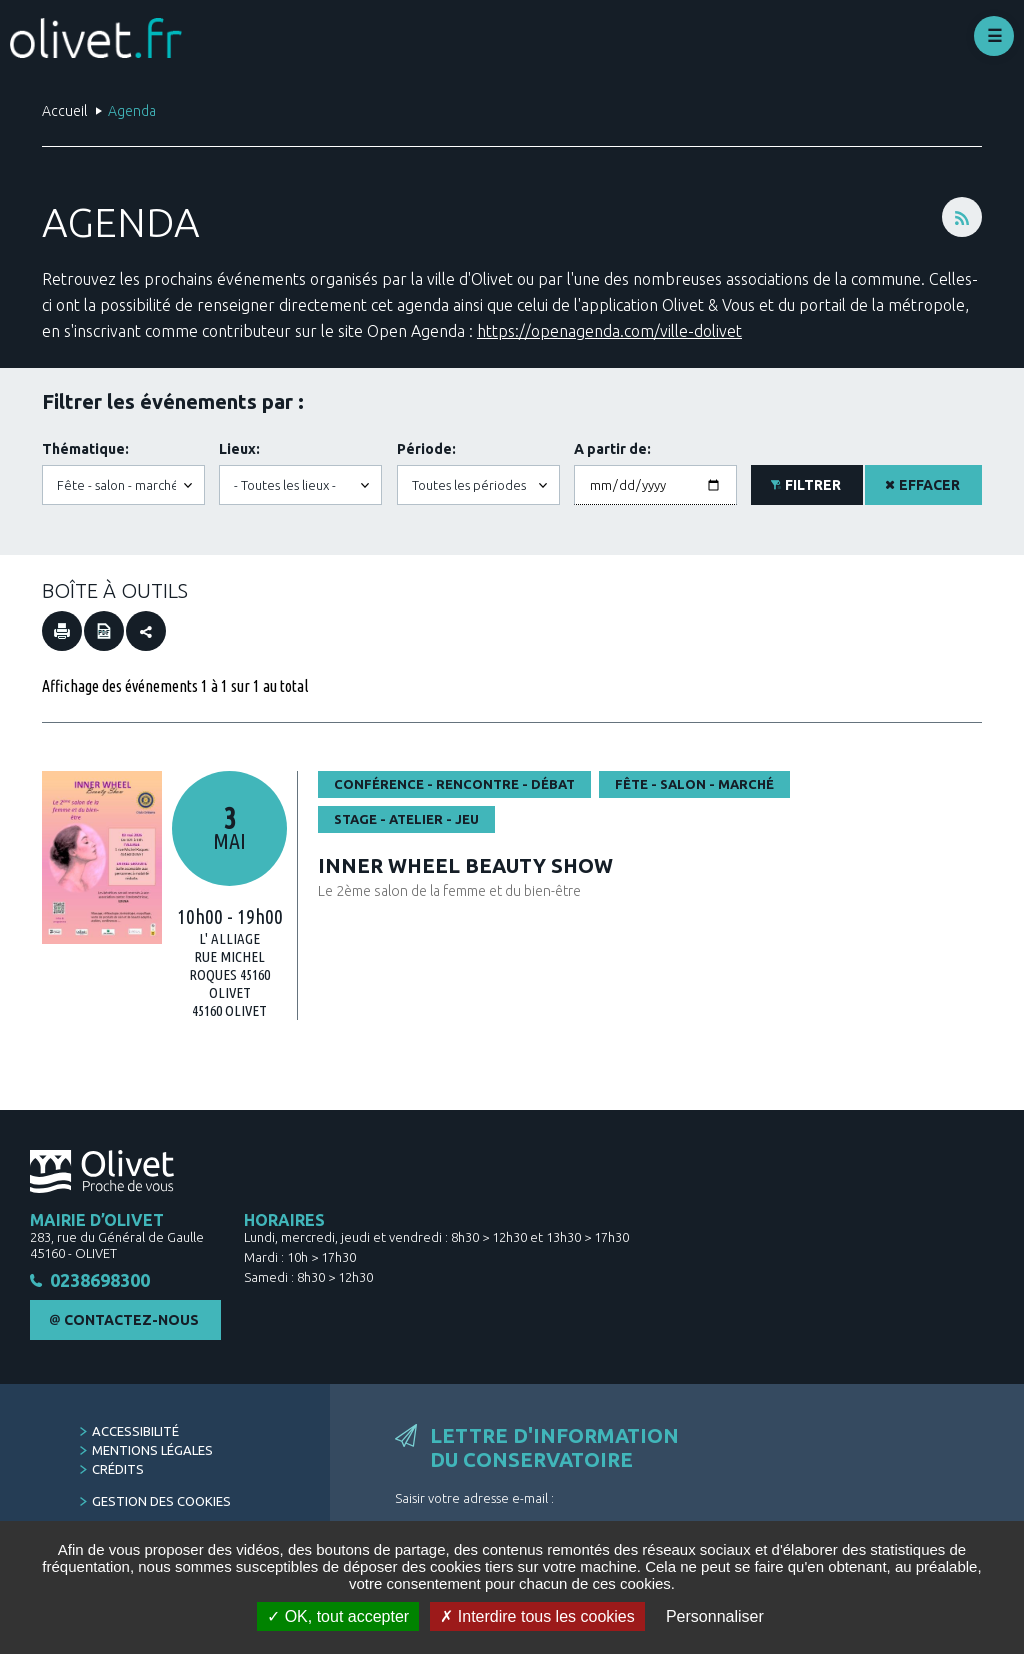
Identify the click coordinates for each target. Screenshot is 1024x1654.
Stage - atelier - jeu (406, 819)
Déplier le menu (994, 36)
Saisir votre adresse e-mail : (474, 1501)
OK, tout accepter (338, 1616)
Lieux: (239, 449)
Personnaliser (715, 1616)
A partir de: (612, 449)
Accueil (64, 111)
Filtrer (813, 485)
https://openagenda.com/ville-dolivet (609, 331)
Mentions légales (152, 1453)
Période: (426, 449)
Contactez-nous (131, 1323)
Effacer (929, 485)
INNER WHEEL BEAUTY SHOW (465, 865)
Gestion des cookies (161, 1504)
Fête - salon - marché (694, 784)
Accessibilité (135, 1434)
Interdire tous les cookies (537, 1616)
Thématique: (85, 449)
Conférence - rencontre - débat (454, 784)
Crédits (118, 1472)
